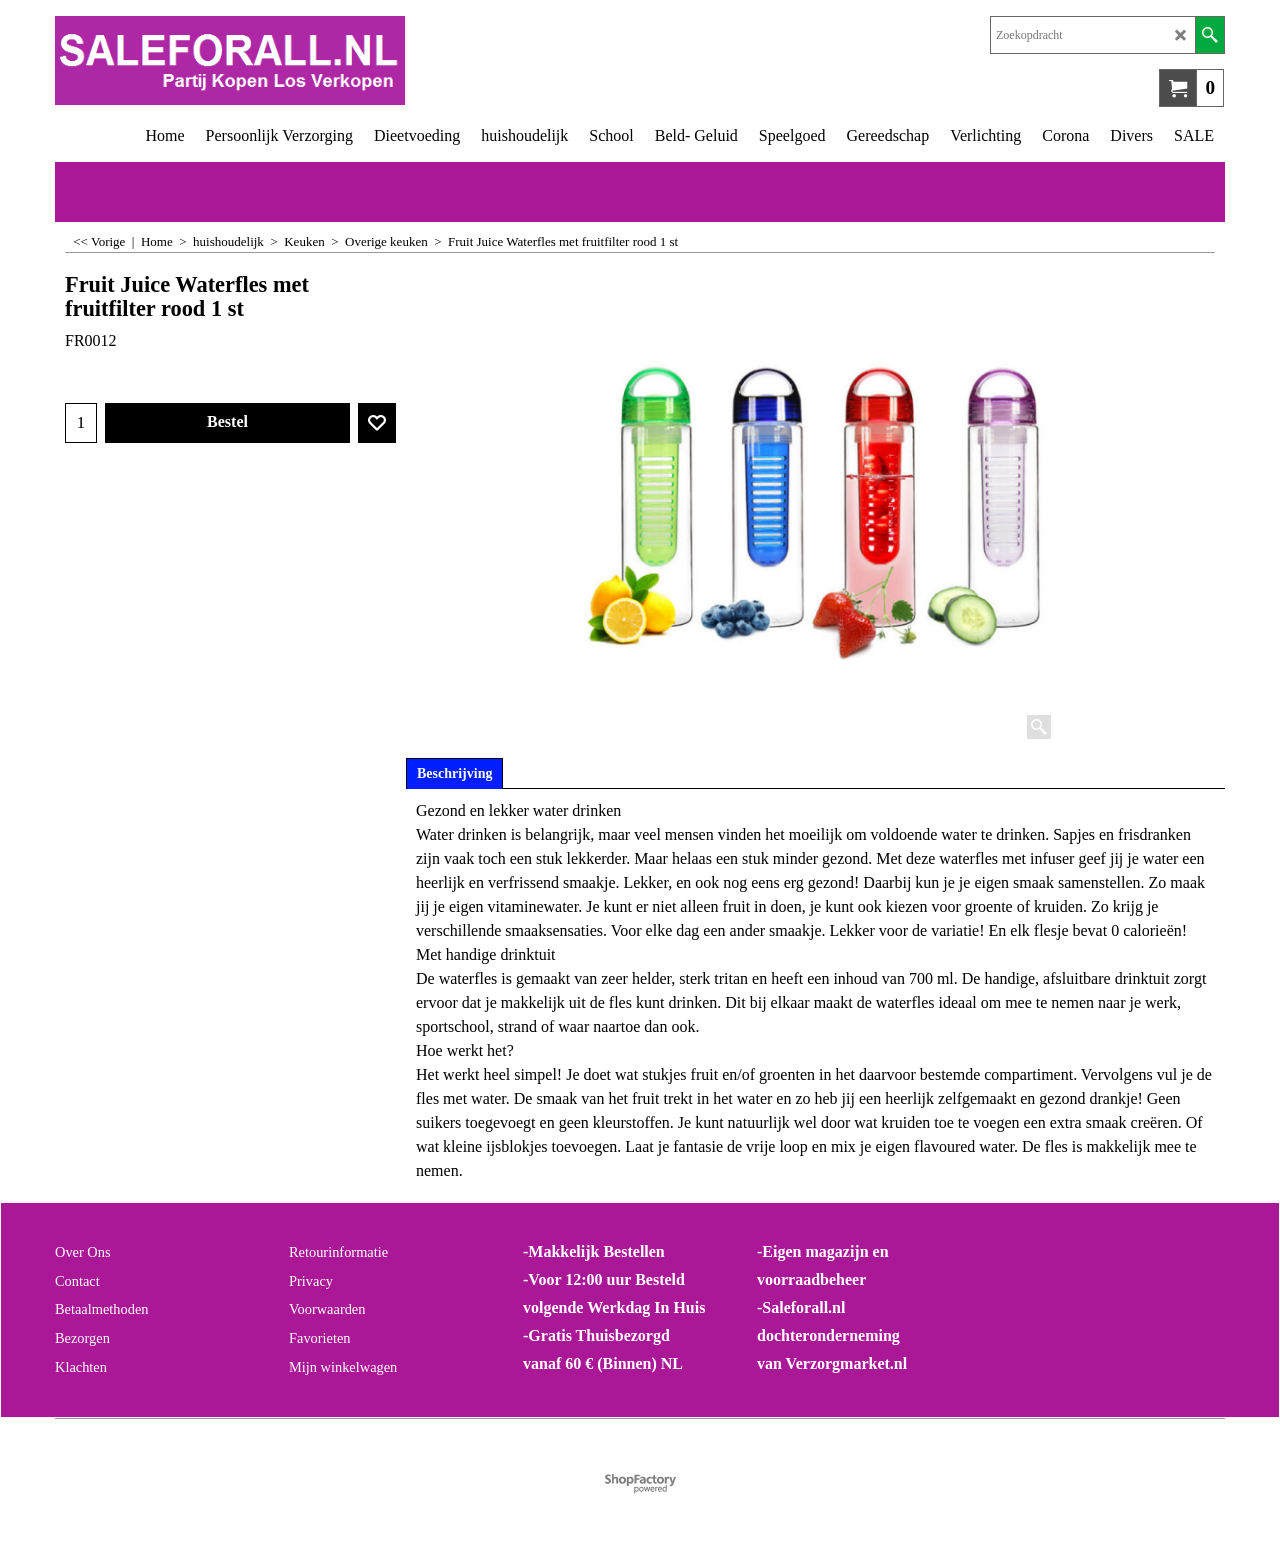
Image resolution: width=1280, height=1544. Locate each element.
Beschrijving (454, 773)
